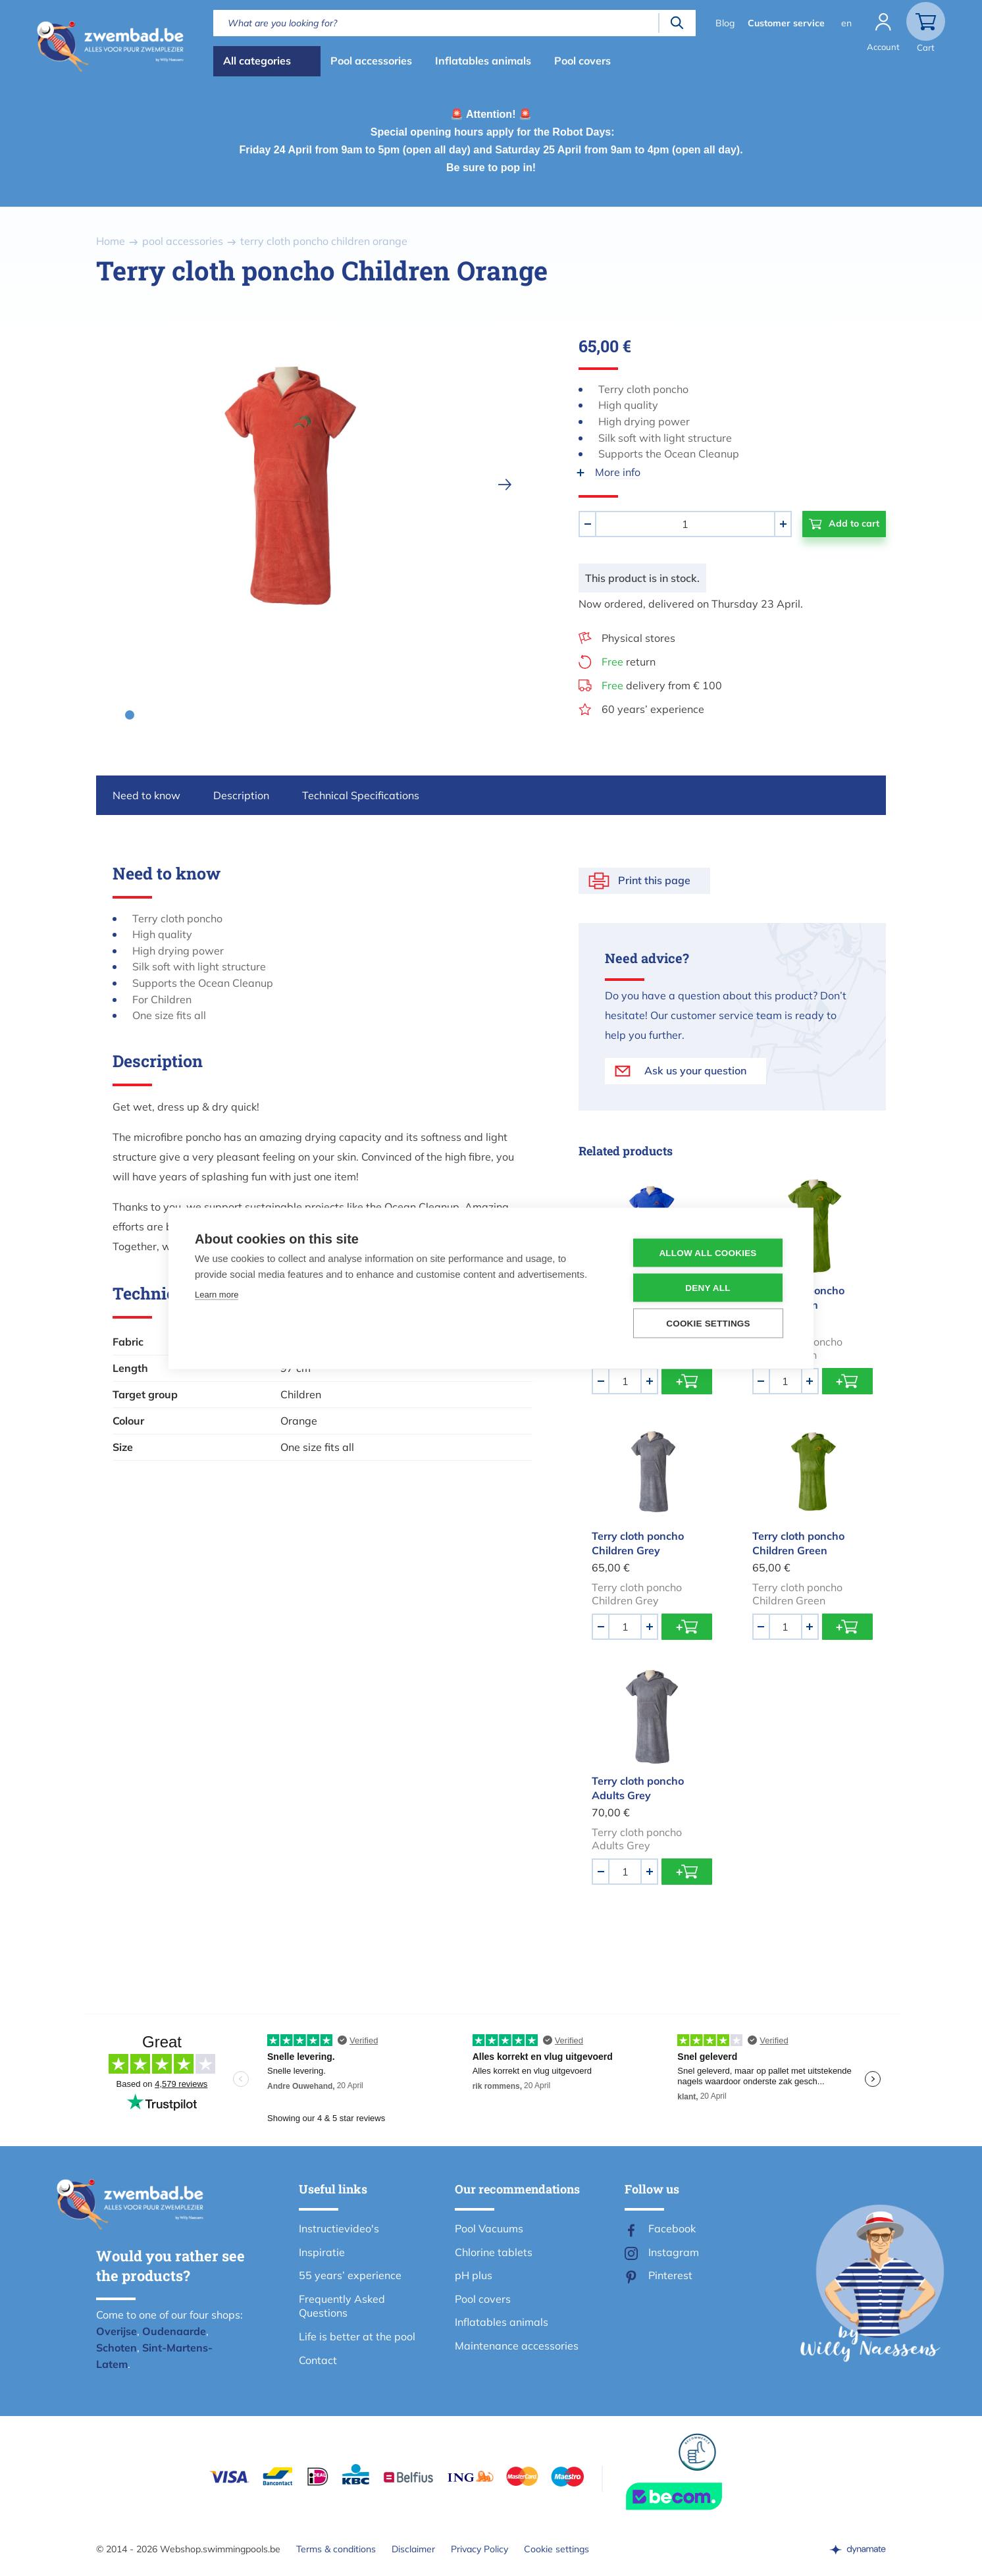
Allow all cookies (707, 1252)
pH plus (473, 2275)
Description (241, 795)
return (629, 661)
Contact (318, 2360)
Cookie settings (556, 2549)
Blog (725, 23)
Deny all (707, 1287)
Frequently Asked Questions (342, 2306)
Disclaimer (413, 2549)
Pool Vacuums (489, 2228)
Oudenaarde (174, 2331)
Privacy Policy (479, 2549)
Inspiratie (322, 2252)
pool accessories (182, 241)
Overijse (116, 2331)
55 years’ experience (350, 2275)
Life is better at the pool (357, 2336)
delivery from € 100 (662, 685)
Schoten (116, 2347)
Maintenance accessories (517, 2345)
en (846, 23)
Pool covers (582, 60)
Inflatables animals (483, 60)
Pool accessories (371, 60)
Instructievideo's (339, 2228)
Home (110, 241)
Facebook (672, 2228)
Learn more (216, 1294)
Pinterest (670, 2275)
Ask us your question (695, 1070)
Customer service (786, 23)
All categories (257, 60)
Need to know (146, 795)
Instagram (673, 2252)
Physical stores (638, 637)
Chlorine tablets (493, 2252)
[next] (504, 484)
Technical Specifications (360, 795)
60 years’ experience (653, 709)
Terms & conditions (336, 2549)
